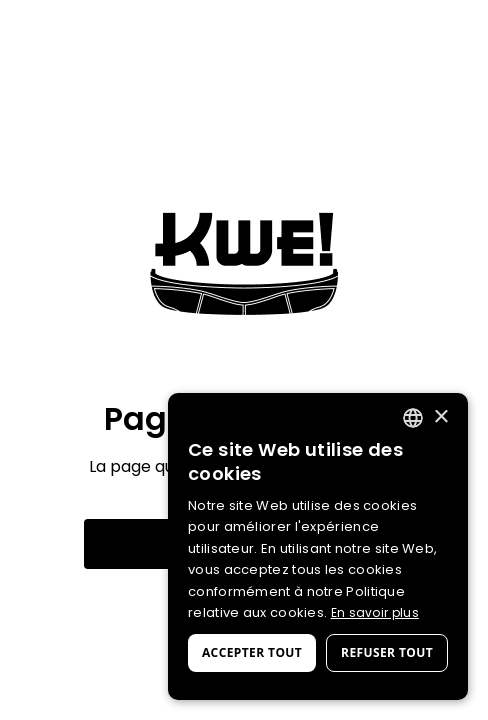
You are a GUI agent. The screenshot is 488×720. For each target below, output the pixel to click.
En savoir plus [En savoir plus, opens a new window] (375, 612)
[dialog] (318, 546)
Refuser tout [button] (387, 652)
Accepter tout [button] (252, 652)
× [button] (440, 417)
